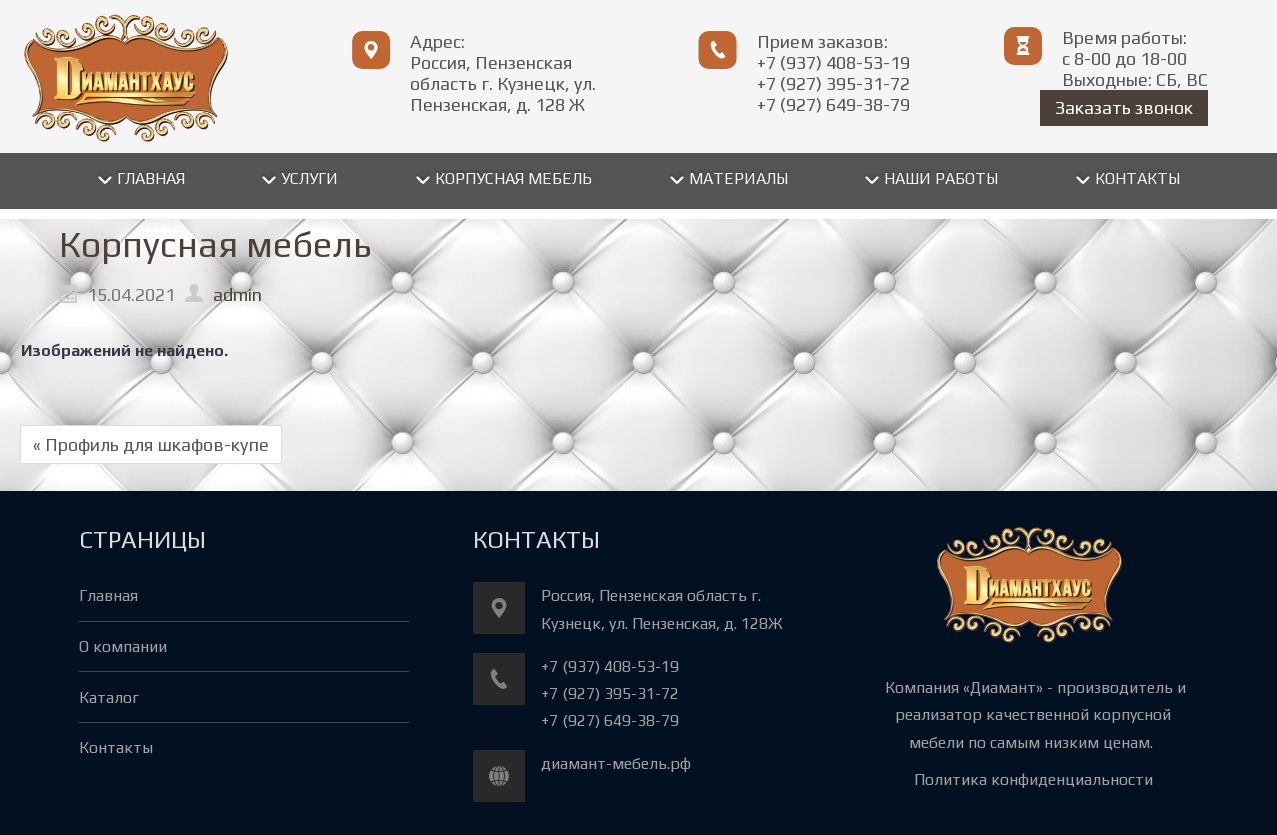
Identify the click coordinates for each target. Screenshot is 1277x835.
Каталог (109, 697)
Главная (108, 595)
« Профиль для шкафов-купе (151, 444)
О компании (123, 646)
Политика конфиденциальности (1033, 779)
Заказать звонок (1124, 107)
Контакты (116, 747)
